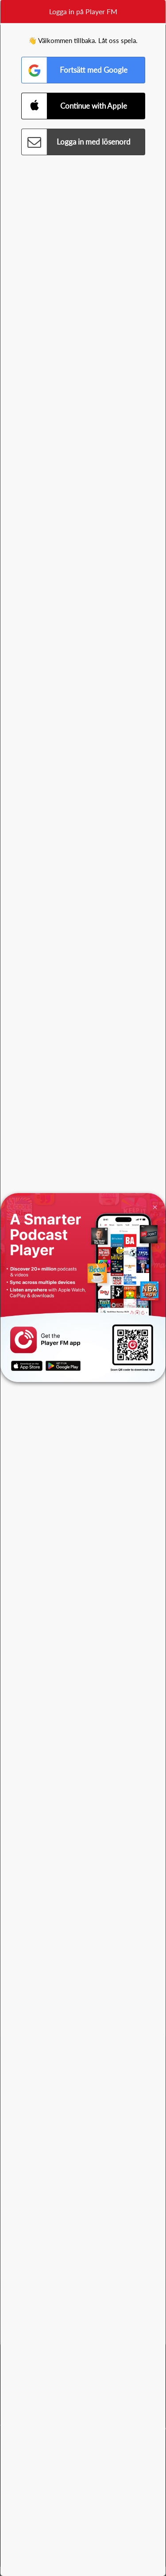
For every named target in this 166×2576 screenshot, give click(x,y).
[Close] (155, 1206)
